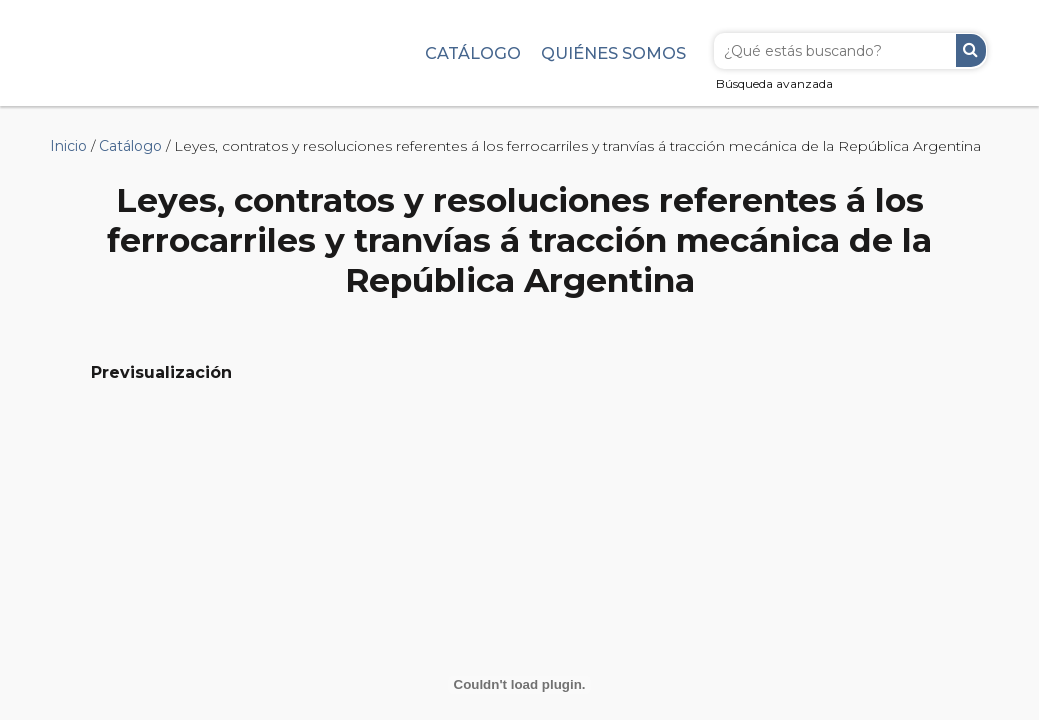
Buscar (971, 50)
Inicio (68, 146)
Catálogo (473, 53)
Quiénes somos (613, 53)
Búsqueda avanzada (774, 83)
